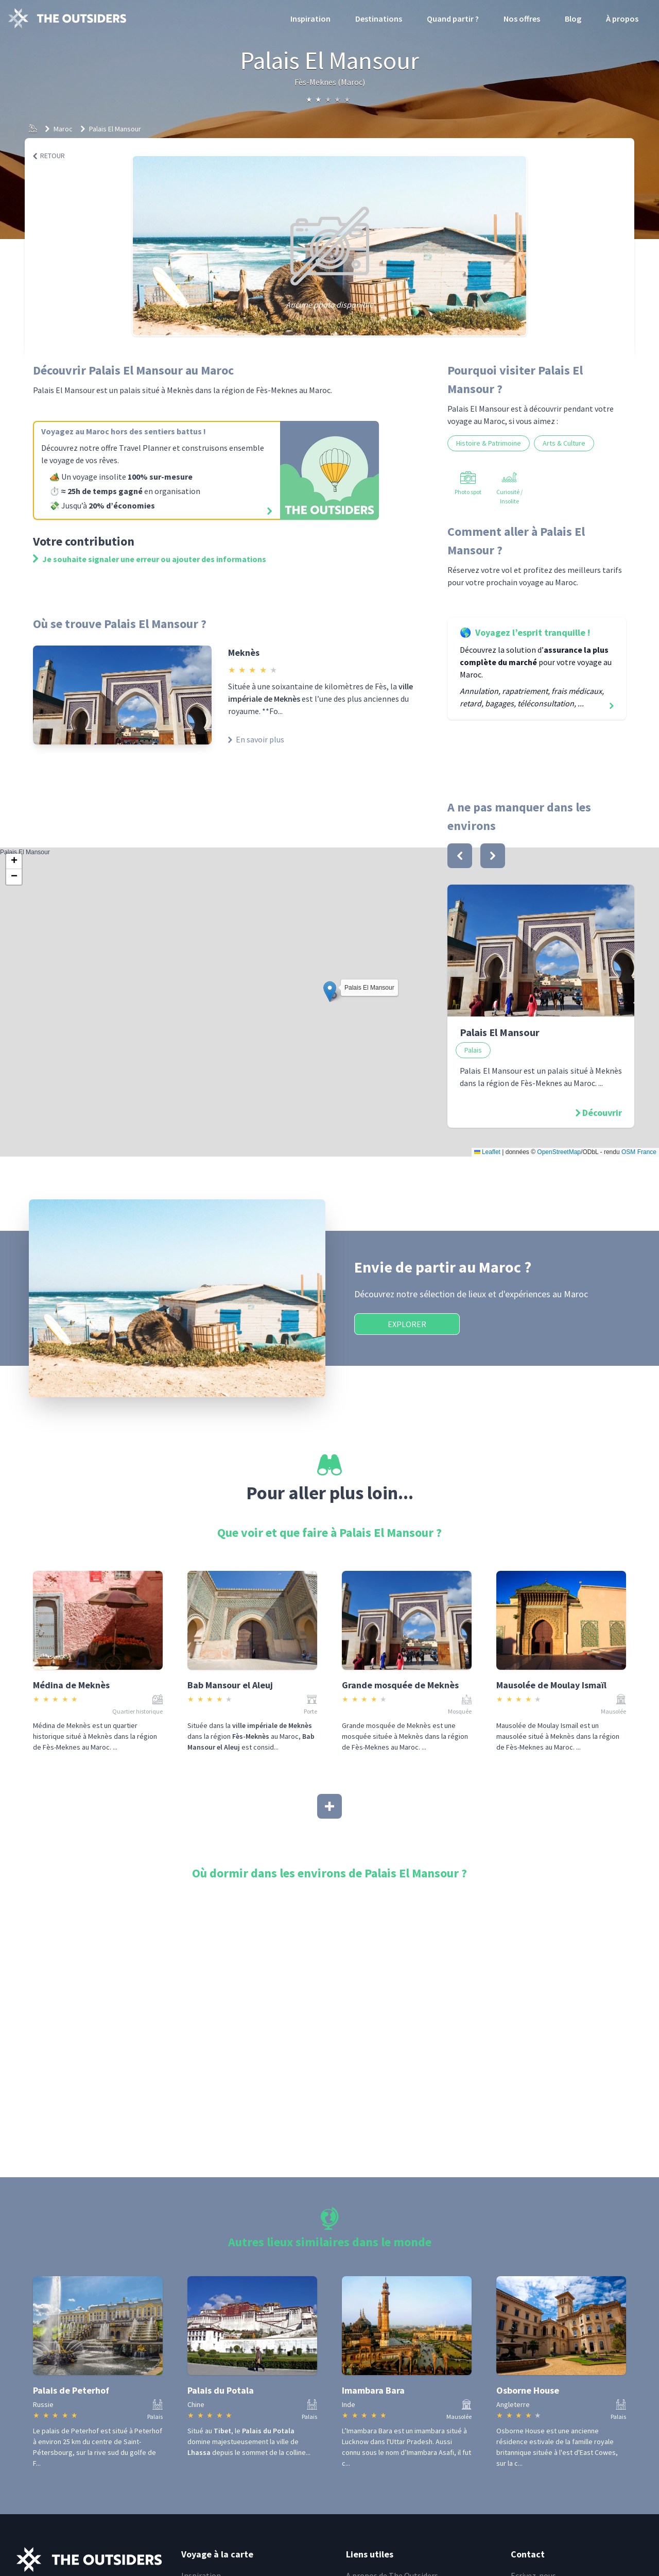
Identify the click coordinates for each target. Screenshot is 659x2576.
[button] (329, 991)
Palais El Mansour (115, 128)
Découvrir (602, 1112)
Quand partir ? (453, 18)
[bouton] (459, 855)
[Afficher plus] (329, 1806)
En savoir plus (256, 739)
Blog (573, 18)
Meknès (243, 652)
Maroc (63, 128)
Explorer (407, 1324)
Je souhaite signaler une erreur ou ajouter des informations (149, 559)
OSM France (638, 1152)
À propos (622, 18)
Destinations (378, 18)
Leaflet (487, 1152)
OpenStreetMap (559, 1152)
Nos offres (522, 18)
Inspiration (310, 18)
